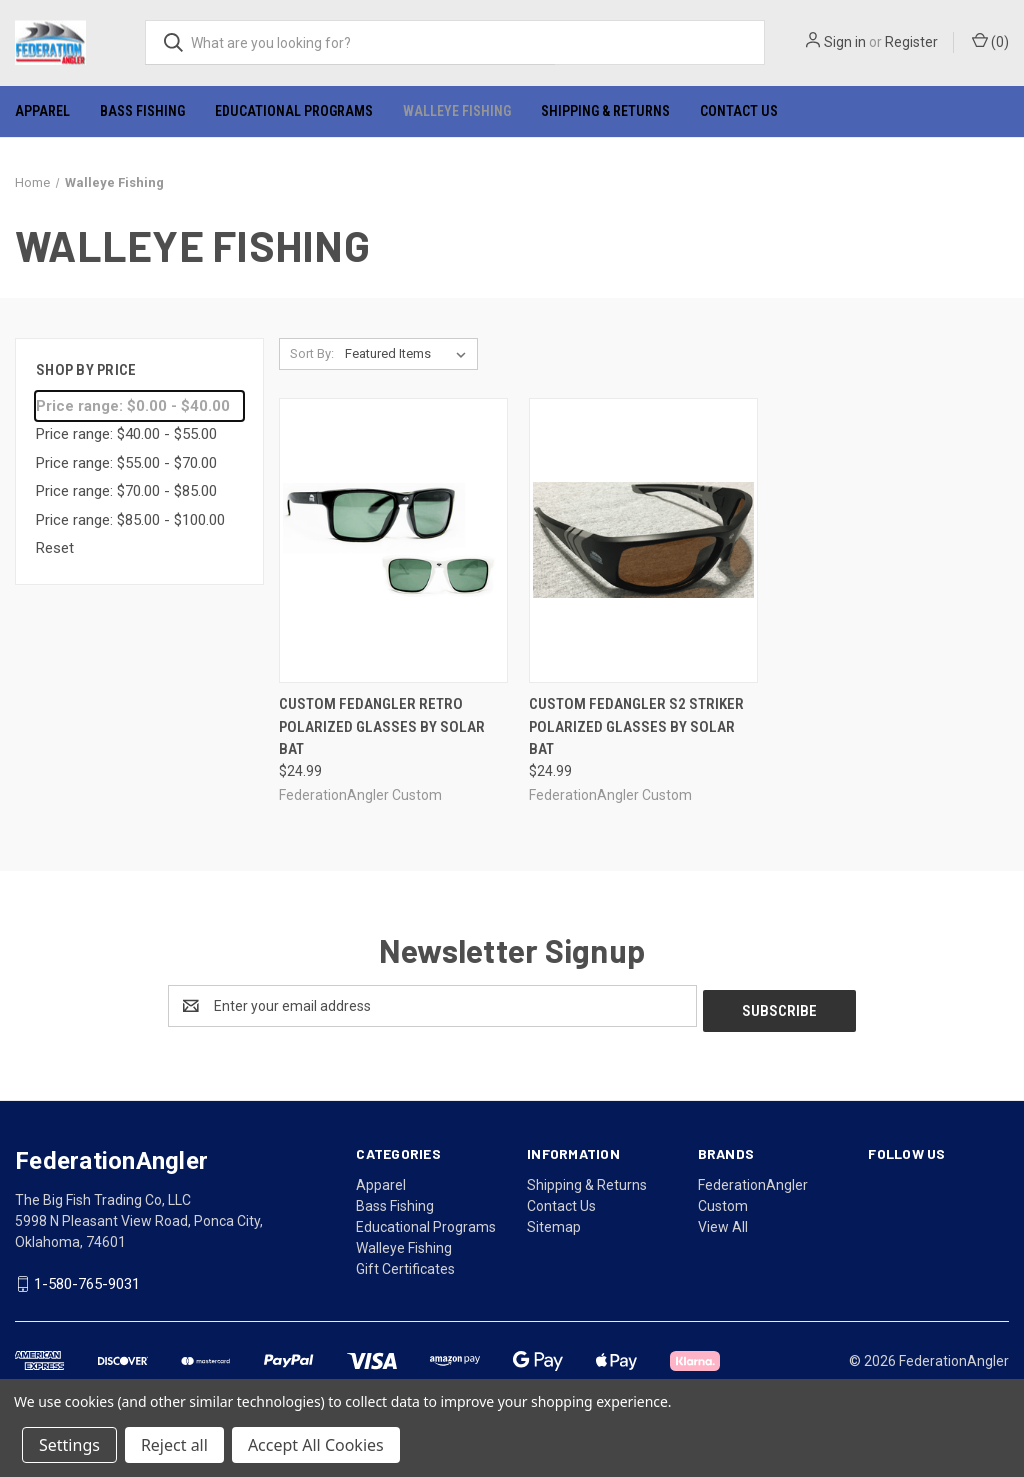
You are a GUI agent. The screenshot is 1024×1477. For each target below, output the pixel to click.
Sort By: (312, 353)
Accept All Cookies (316, 1445)
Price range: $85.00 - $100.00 (130, 520)
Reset (55, 548)
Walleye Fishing (457, 111)
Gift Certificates (405, 1264)
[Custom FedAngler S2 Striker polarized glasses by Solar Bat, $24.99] (643, 540)
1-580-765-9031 (87, 1279)
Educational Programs (294, 111)
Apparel (42, 111)
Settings (69, 1445)
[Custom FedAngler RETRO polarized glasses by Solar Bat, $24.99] (393, 540)
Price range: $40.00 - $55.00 (126, 434)
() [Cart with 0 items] (990, 41)
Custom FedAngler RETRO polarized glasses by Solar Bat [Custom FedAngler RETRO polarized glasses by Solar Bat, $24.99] (382, 726)
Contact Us (739, 111)
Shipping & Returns (605, 111)
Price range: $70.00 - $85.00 (126, 491)
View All (723, 1222)
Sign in (845, 42)
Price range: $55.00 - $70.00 (126, 463)
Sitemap (554, 1222)
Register (911, 42)
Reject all (174, 1445)
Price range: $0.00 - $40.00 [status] (133, 406)
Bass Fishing (142, 111)
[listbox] (409, 354)
